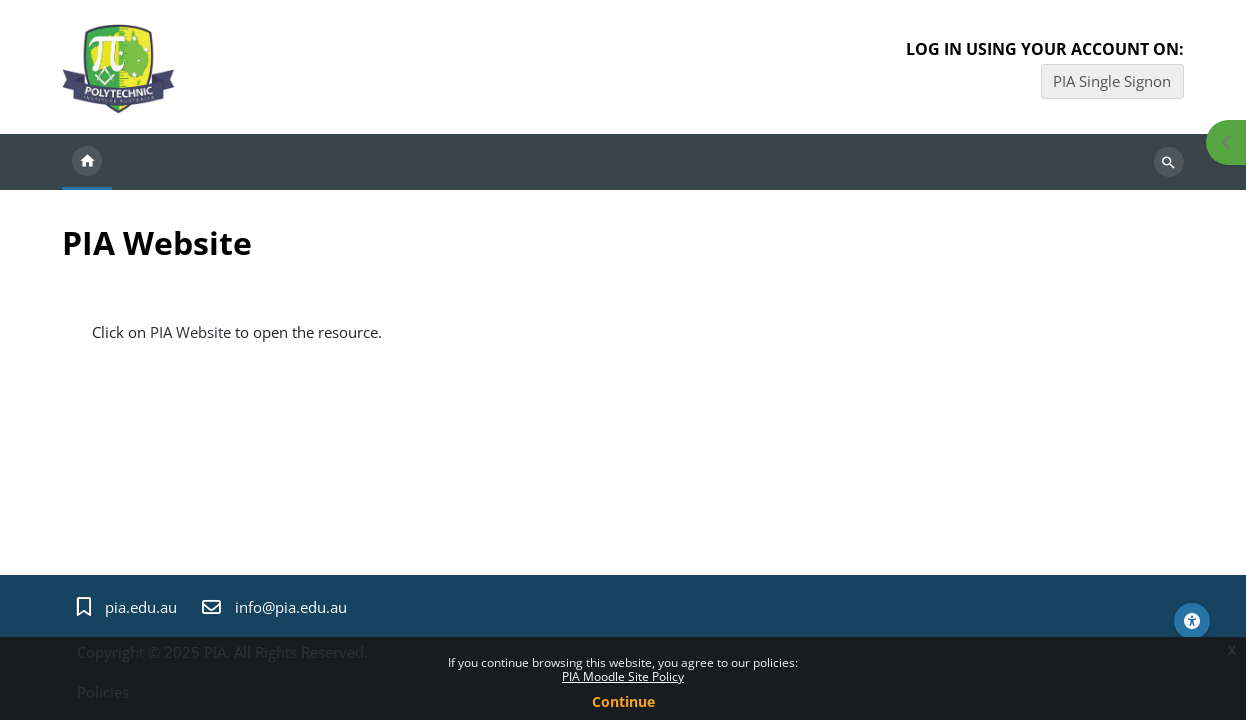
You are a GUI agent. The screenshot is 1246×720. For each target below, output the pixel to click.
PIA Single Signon (1112, 81)
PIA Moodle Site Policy (623, 676)
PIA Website (190, 332)
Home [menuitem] (87, 162)
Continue (623, 701)
